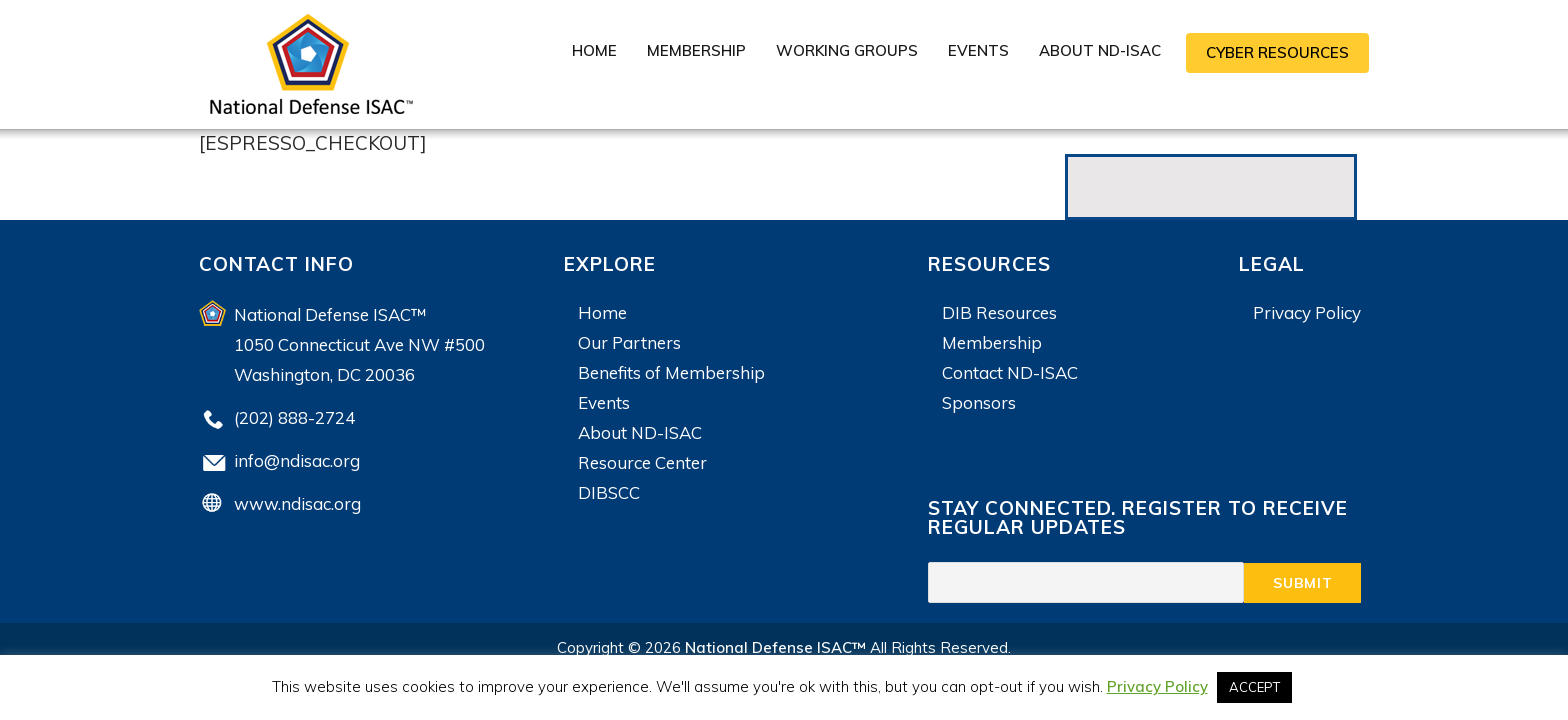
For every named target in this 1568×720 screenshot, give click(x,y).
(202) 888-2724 (294, 417)
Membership (696, 50)
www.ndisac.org (297, 503)
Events (978, 50)
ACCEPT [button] (1254, 687)
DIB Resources (999, 312)
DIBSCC (609, 492)
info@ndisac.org (297, 460)
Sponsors (979, 402)
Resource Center (642, 462)
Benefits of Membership (671, 372)
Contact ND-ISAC (1010, 372)
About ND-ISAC (1100, 50)
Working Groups (847, 50)
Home (594, 50)
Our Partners (629, 342)
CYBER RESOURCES (1277, 52)
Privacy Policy (1307, 312)
